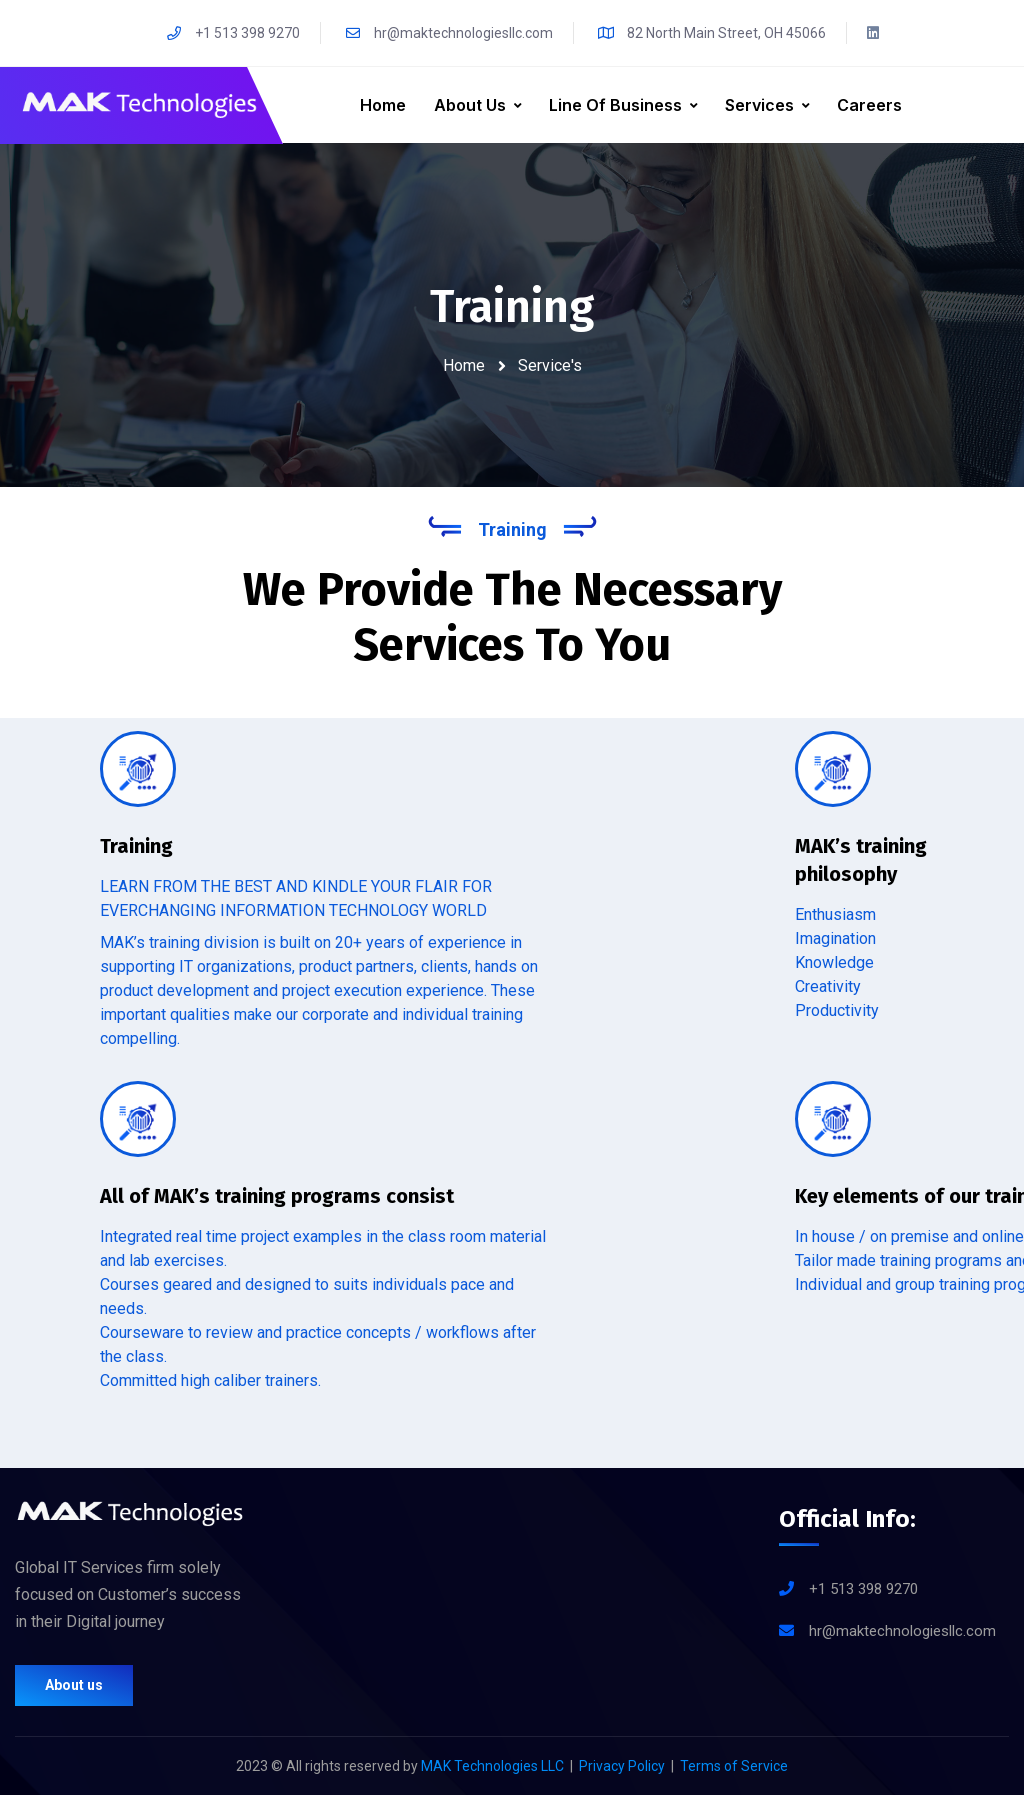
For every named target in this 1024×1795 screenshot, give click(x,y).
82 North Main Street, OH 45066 (711, 33)
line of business (615, 105)
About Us (470, 105)
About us (74, 1685)
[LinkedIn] (873, 33)
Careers (869, 105)
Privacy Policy (622, 1766)
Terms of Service (734, 1766)
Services (759, 105)
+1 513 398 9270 (232, 33)
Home (383, 105)
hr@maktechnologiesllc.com (448, 33)
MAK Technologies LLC (492, 1766)
